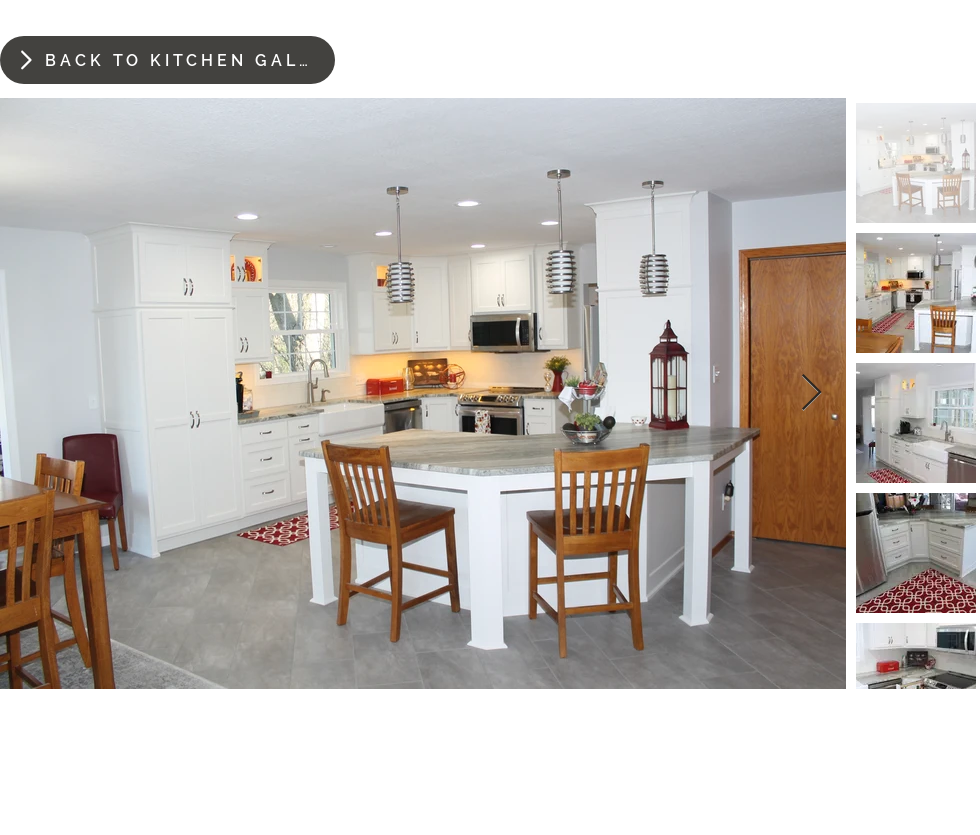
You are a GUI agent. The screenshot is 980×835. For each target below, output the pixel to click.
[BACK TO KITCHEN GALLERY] (167, 60)
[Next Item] (811, 393)
